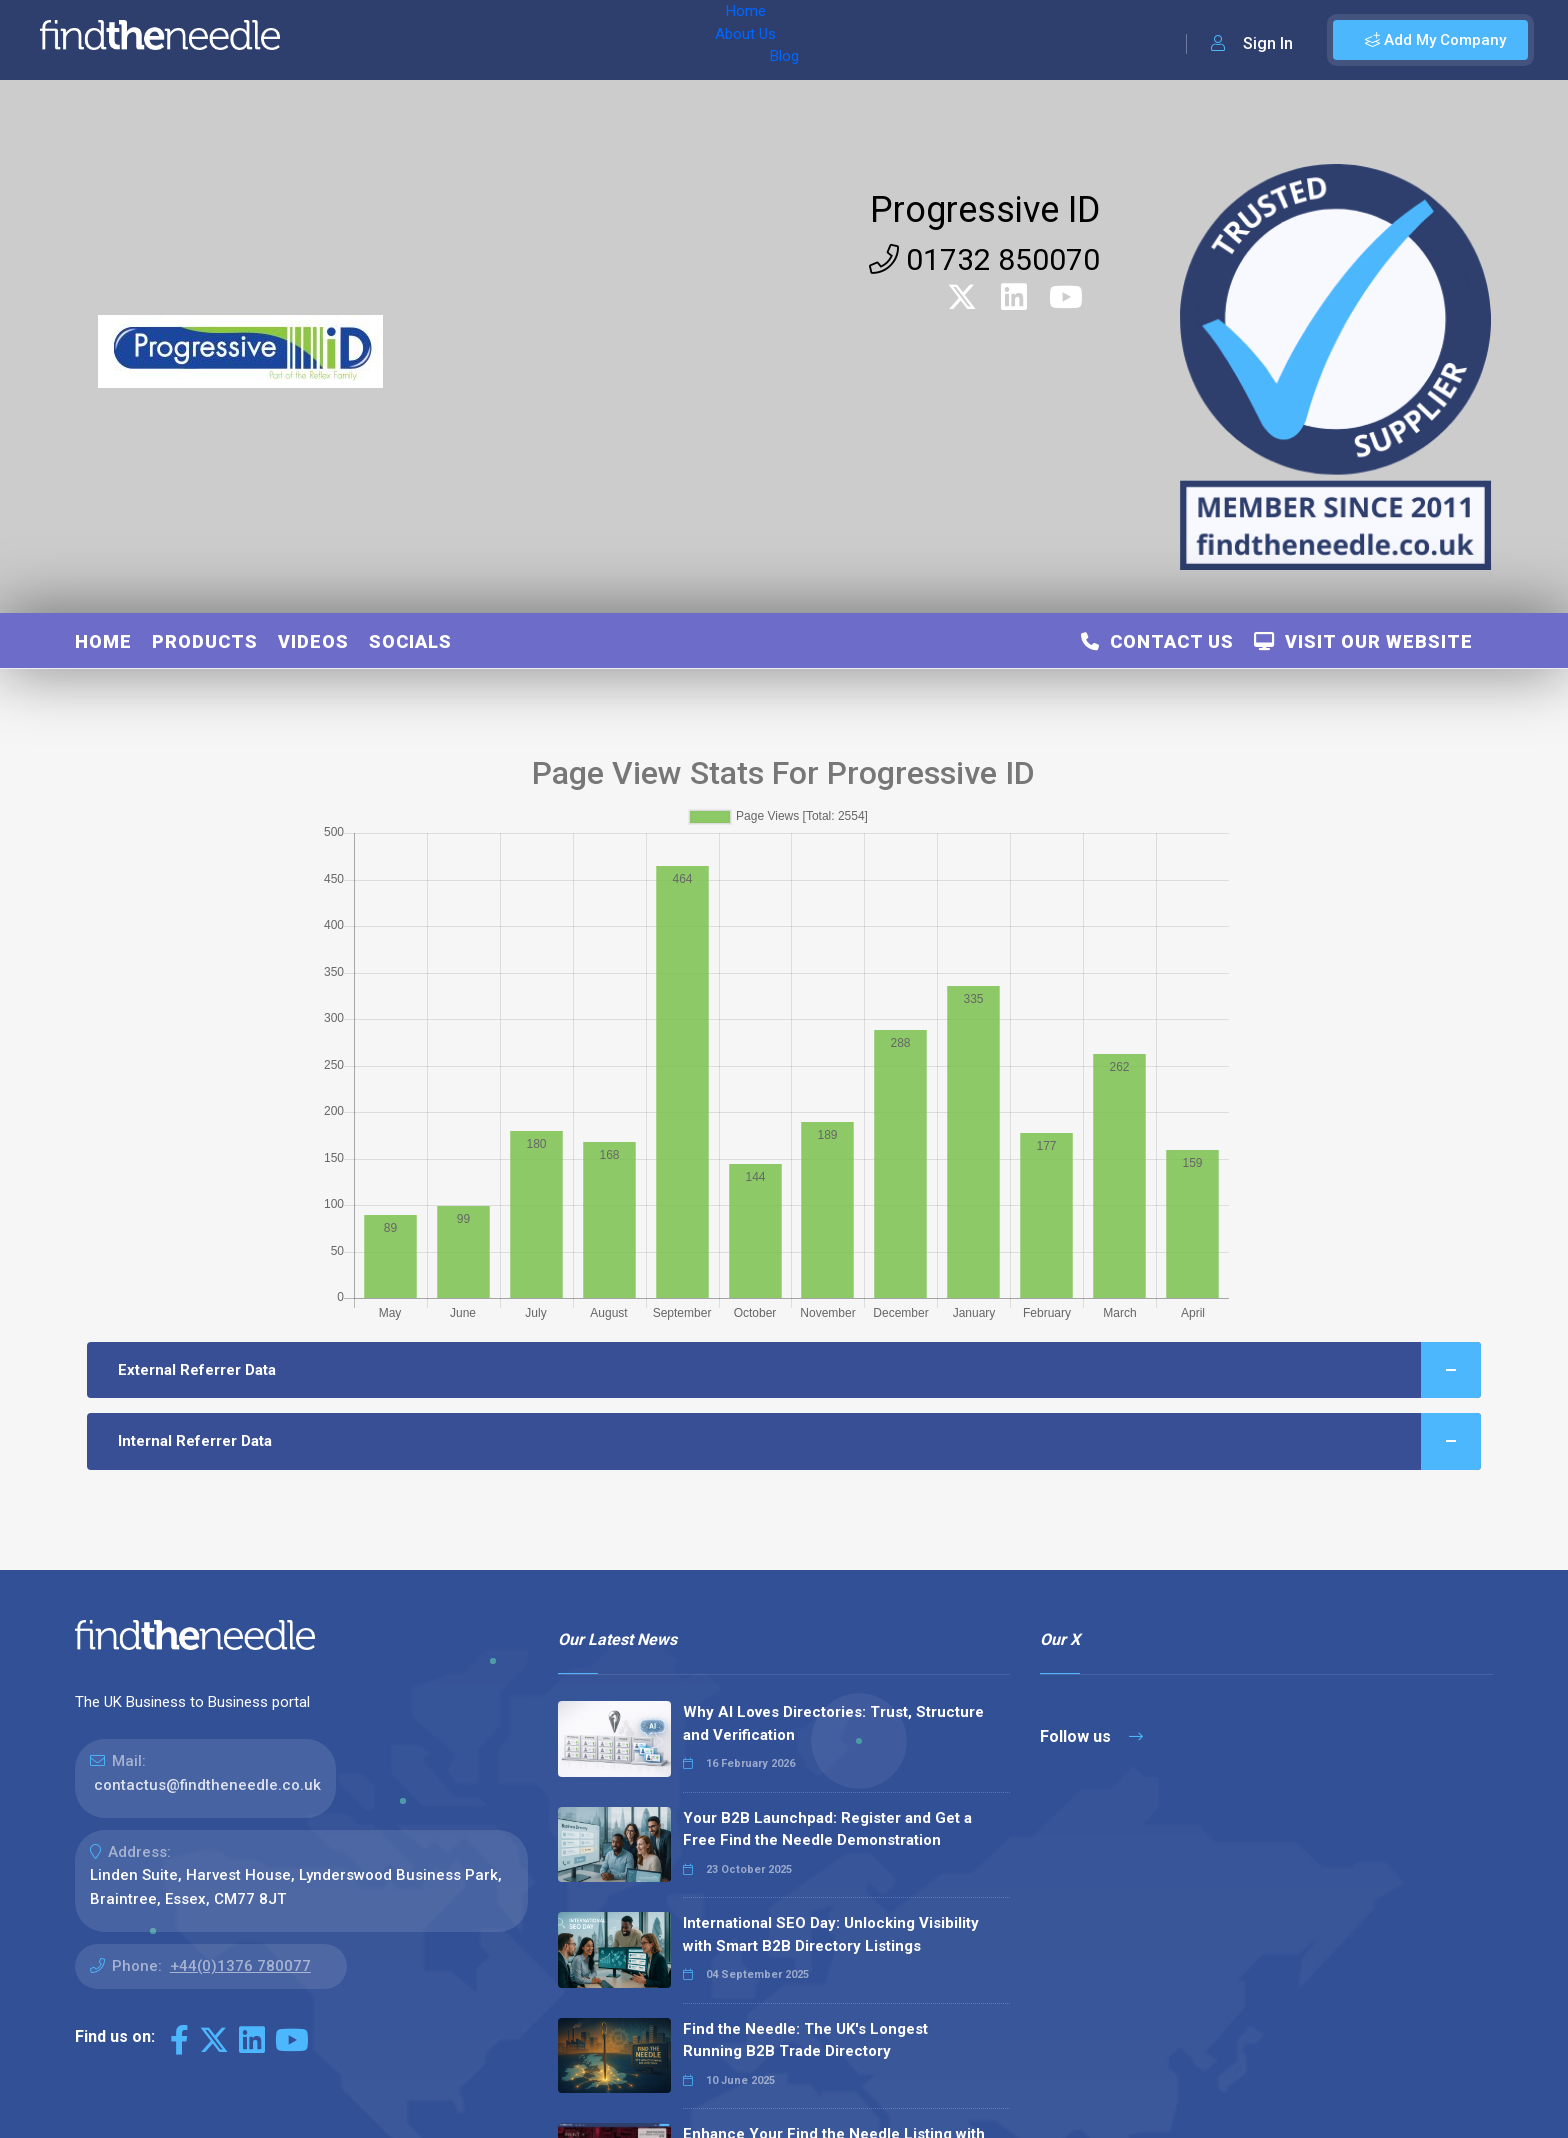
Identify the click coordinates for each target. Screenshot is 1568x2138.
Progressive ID (985, 210)
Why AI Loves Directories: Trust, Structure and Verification (833, 1723)
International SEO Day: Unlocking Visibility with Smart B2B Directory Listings (831, 1934)
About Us (428, 40)
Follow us (1091, 1736)
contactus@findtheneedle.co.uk (207, 1785)
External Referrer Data (800, 1370)
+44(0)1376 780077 (240, 1966)
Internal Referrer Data (800, 1441)
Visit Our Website (1363, 641)
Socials (410, 641)
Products (205, 641)
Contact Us (1157, 641)
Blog (499, 40)
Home (353, 40)
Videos (313, 641)
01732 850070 (984, 259)
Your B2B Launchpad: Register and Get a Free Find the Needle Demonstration (827, 1829)
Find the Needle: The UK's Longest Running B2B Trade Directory (805, 2040)
